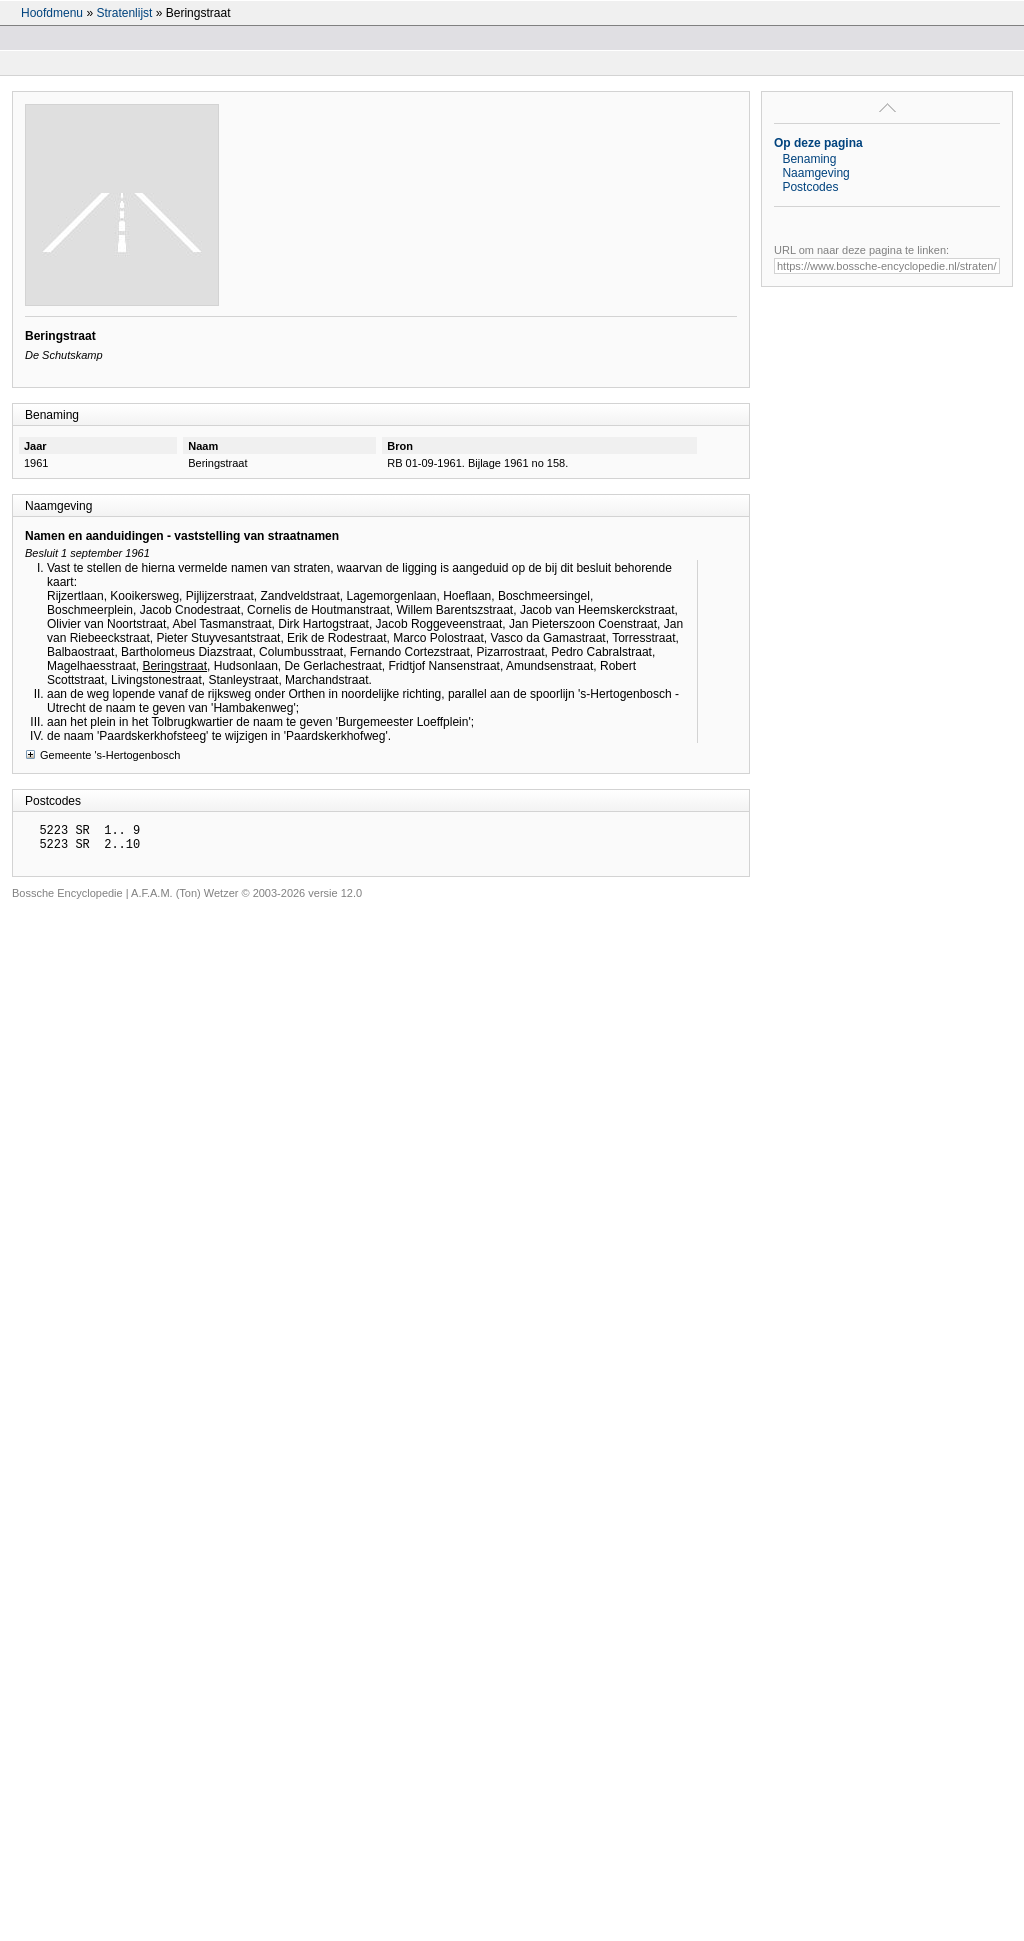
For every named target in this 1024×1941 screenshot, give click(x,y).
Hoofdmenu (52, 13)
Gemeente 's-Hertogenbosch (102, 754)
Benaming (809, 159)
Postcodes (810, 187)
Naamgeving (815, 173)
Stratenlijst (124, 13)
